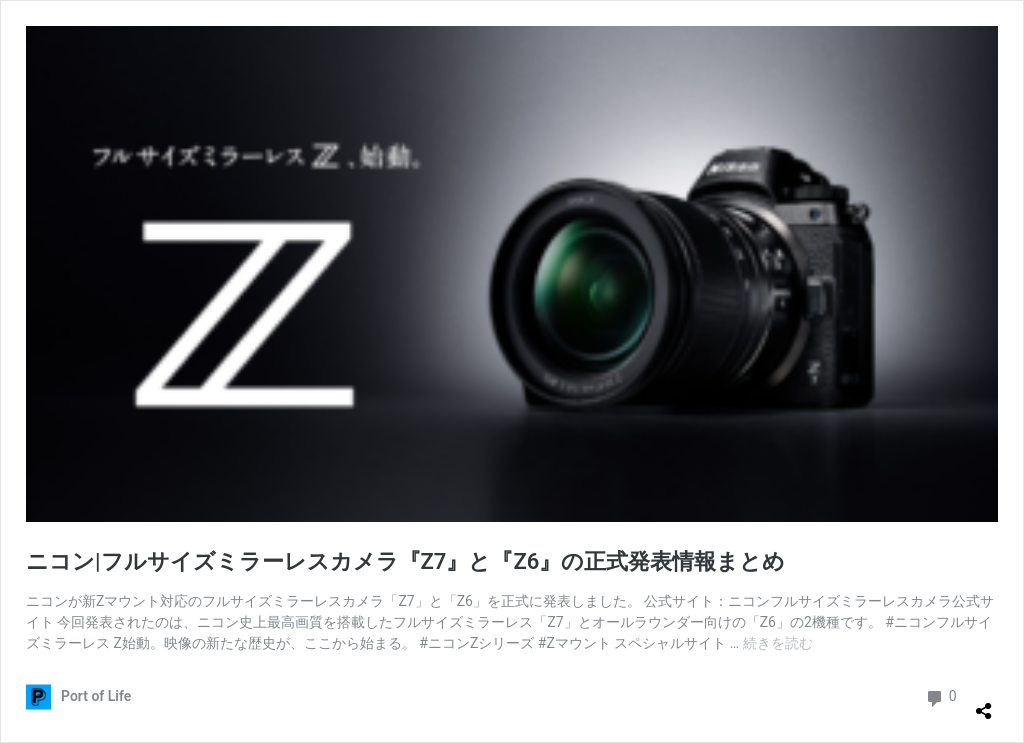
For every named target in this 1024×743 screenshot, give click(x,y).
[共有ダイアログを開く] (984, 703)
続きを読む (778, 643)
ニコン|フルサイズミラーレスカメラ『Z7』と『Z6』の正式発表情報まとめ (405, 561)
